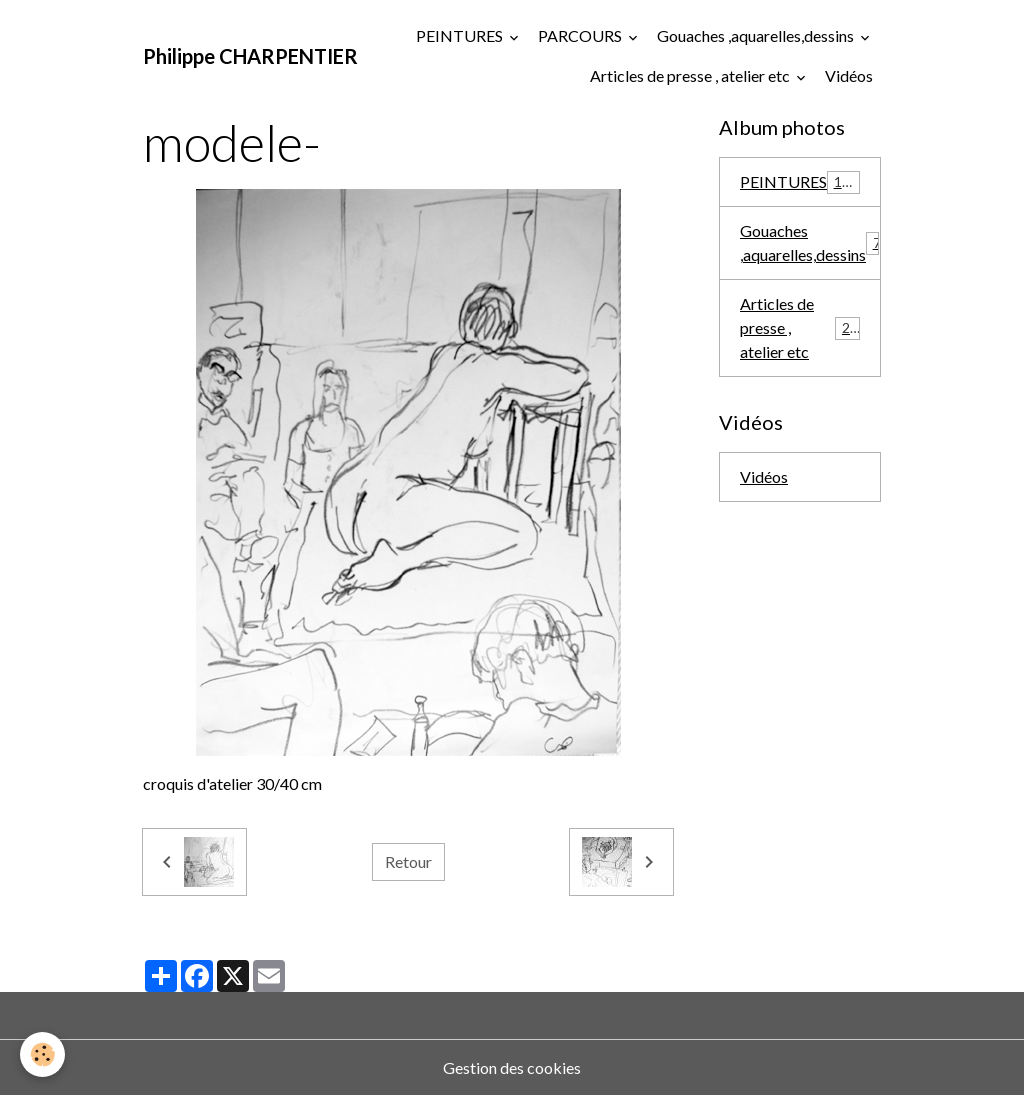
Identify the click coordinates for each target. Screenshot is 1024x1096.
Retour (408, 861)
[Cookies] (42, 1054)
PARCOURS (581, 35)
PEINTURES (461, 35)
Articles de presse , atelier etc (691, 75)
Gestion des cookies (512, 1067)
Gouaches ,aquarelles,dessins (757, 35)
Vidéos (849, 75)
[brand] (250, 56)
